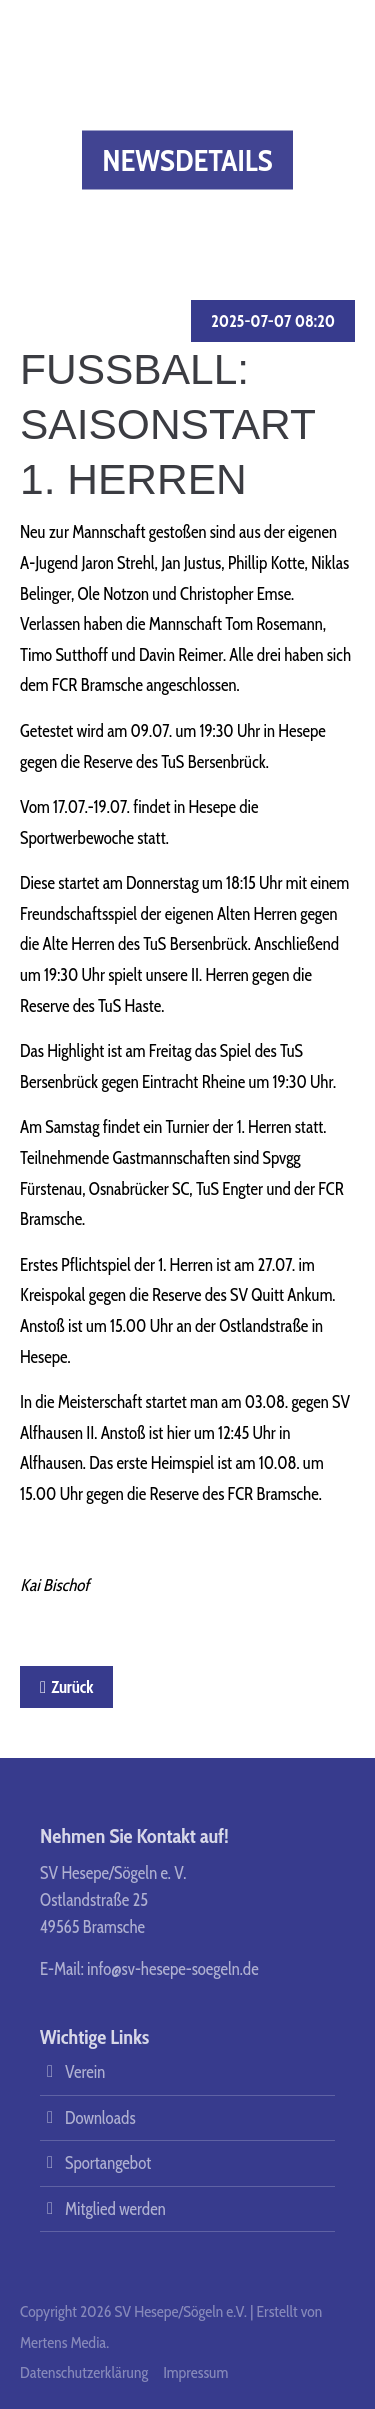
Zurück (72, 1687)
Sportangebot (108, 2163)
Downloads (100, 2118)
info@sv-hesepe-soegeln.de (173, 1969)
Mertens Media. (64, 2342)
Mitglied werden (115, 2209)
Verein (85, 2072)
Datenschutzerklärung (84, 2372)
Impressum (195, 2372)
